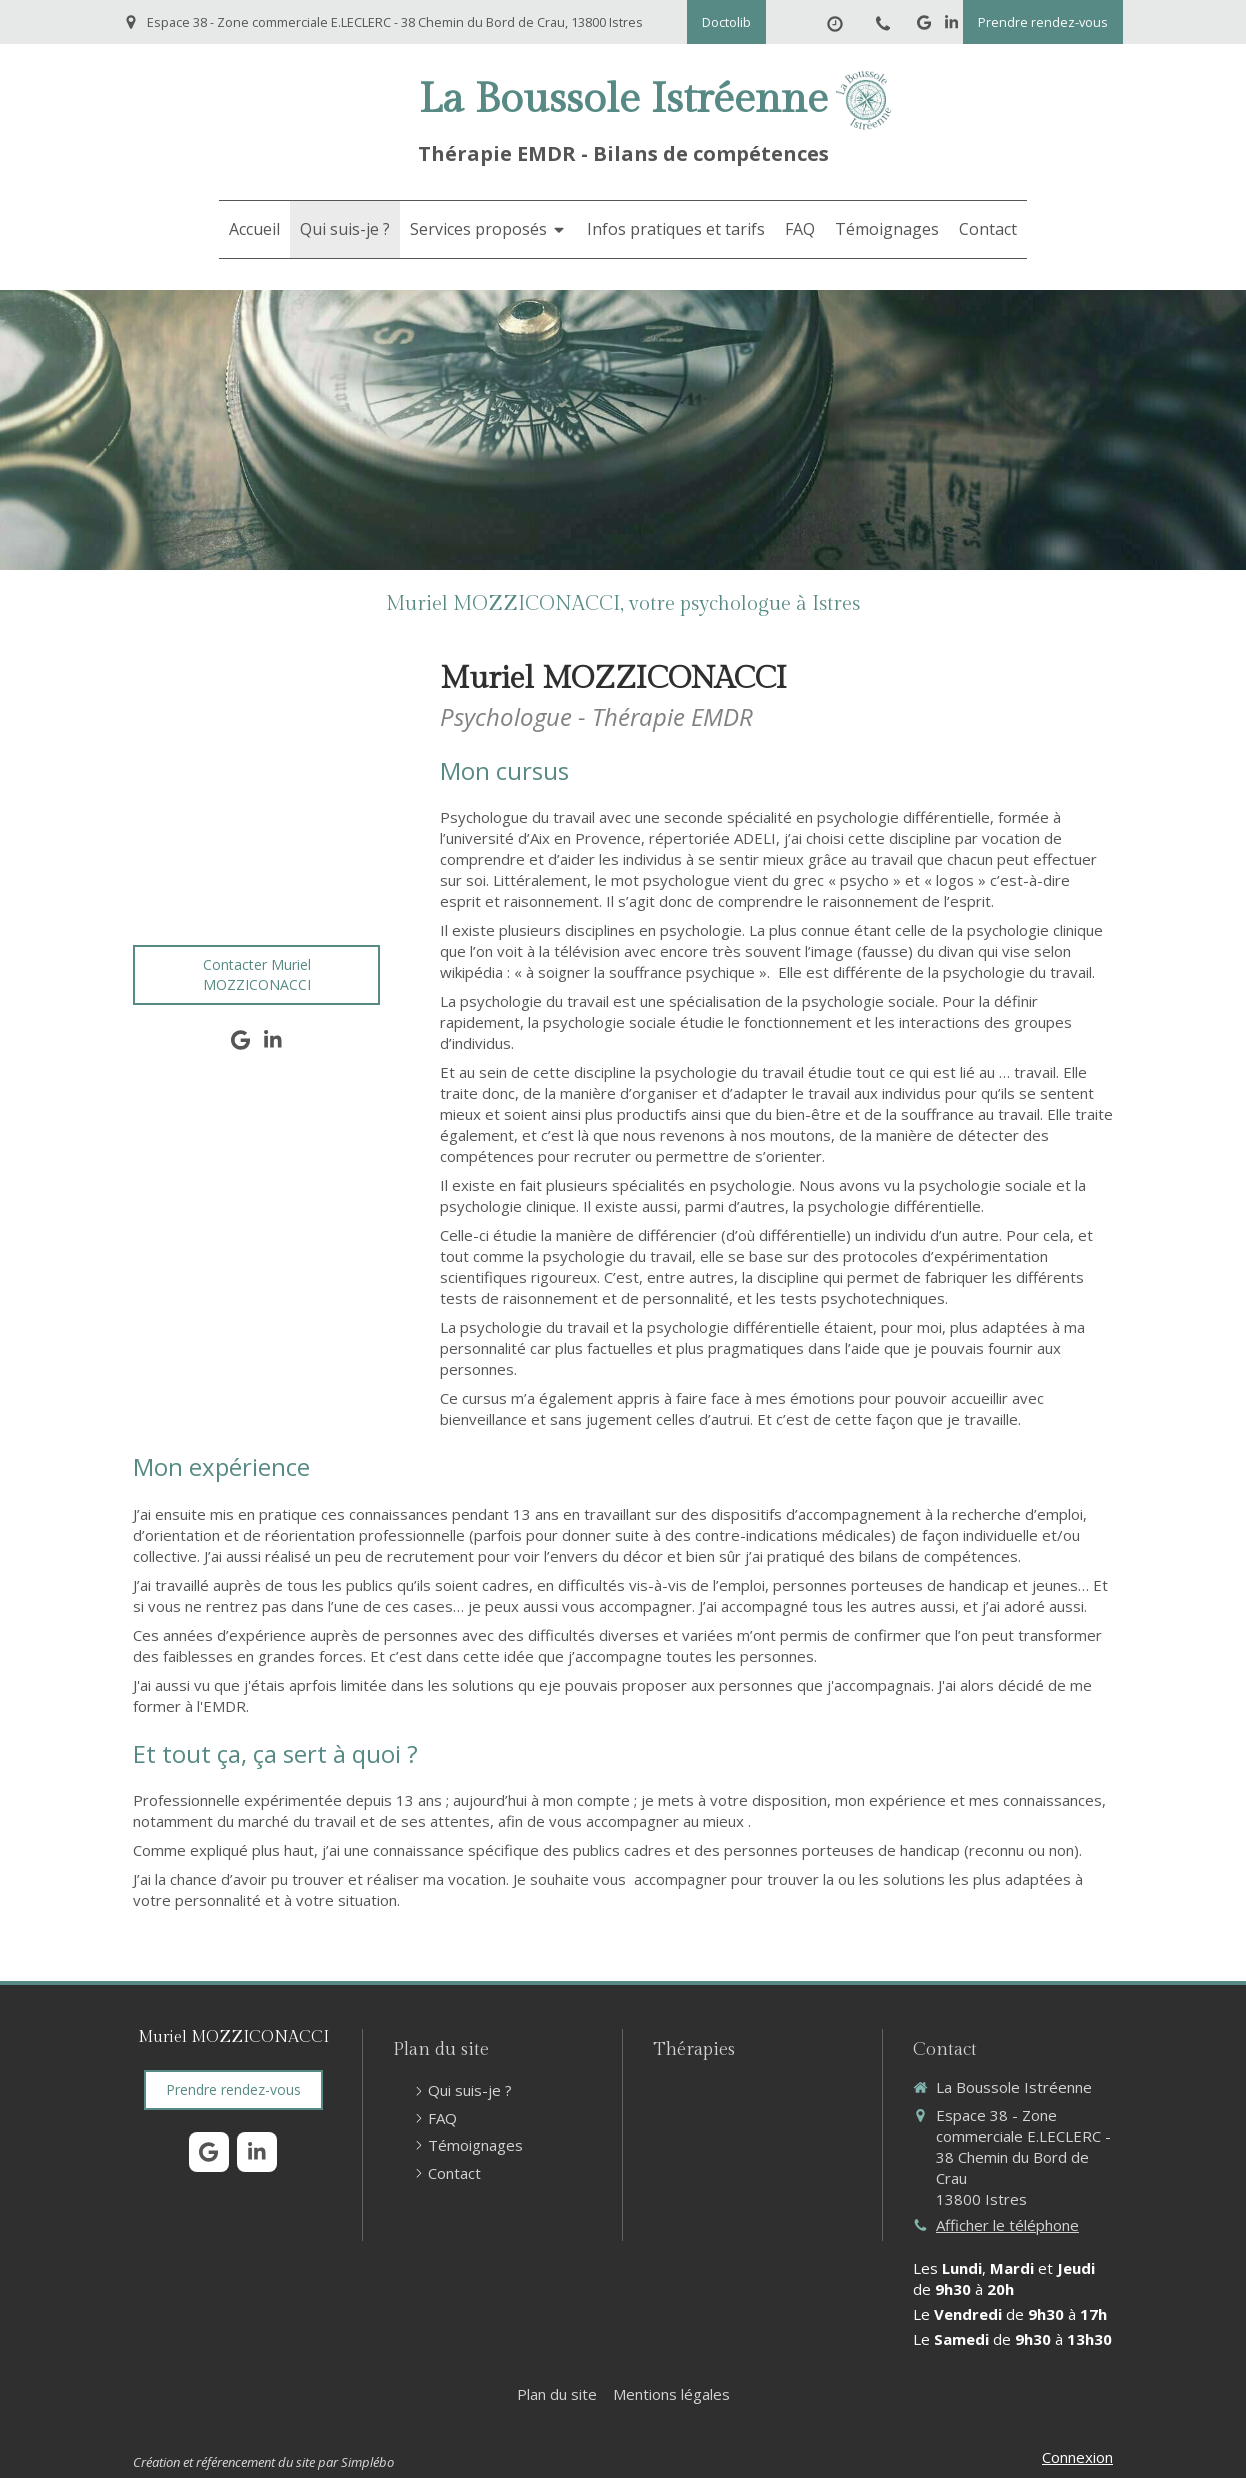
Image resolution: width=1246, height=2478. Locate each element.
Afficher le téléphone (1007, 2225)
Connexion (1077, 2457)
